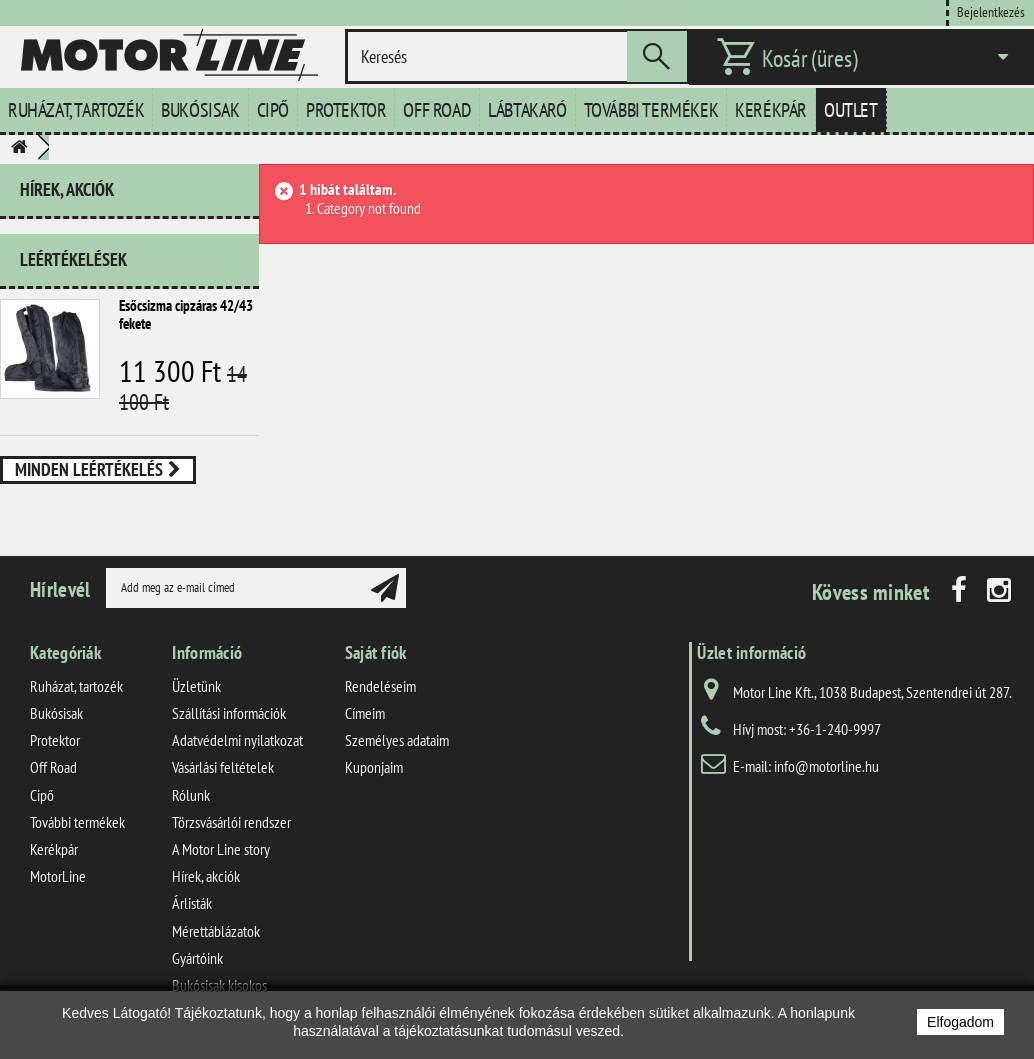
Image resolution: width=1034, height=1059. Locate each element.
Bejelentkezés (991, 11)
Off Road (437, 110)
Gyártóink (197, 973)
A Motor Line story (221, 865)
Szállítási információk (229, 729)
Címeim (365, 729)
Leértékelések (73, 251)
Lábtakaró (527, 110)
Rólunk (191, 810)
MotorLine (58, 892)
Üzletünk (196, 701)
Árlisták (192, 919)
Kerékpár (771, 110)
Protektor (346, 110)
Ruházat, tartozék (76, 110)
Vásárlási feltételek (223, 783)
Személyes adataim (397, 756)
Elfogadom (960, 1022)
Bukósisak (200, 110)
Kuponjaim (374, 783)
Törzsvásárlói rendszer (231, 837)
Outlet (851, 110)
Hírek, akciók (67, 189)
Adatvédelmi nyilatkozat (237, 756)
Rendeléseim (380, 701)
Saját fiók (376, 667)
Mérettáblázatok (216, 946)
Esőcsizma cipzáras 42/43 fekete (186, 306)
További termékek (651, 110)
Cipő (273, 110)
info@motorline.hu (826, 781)
